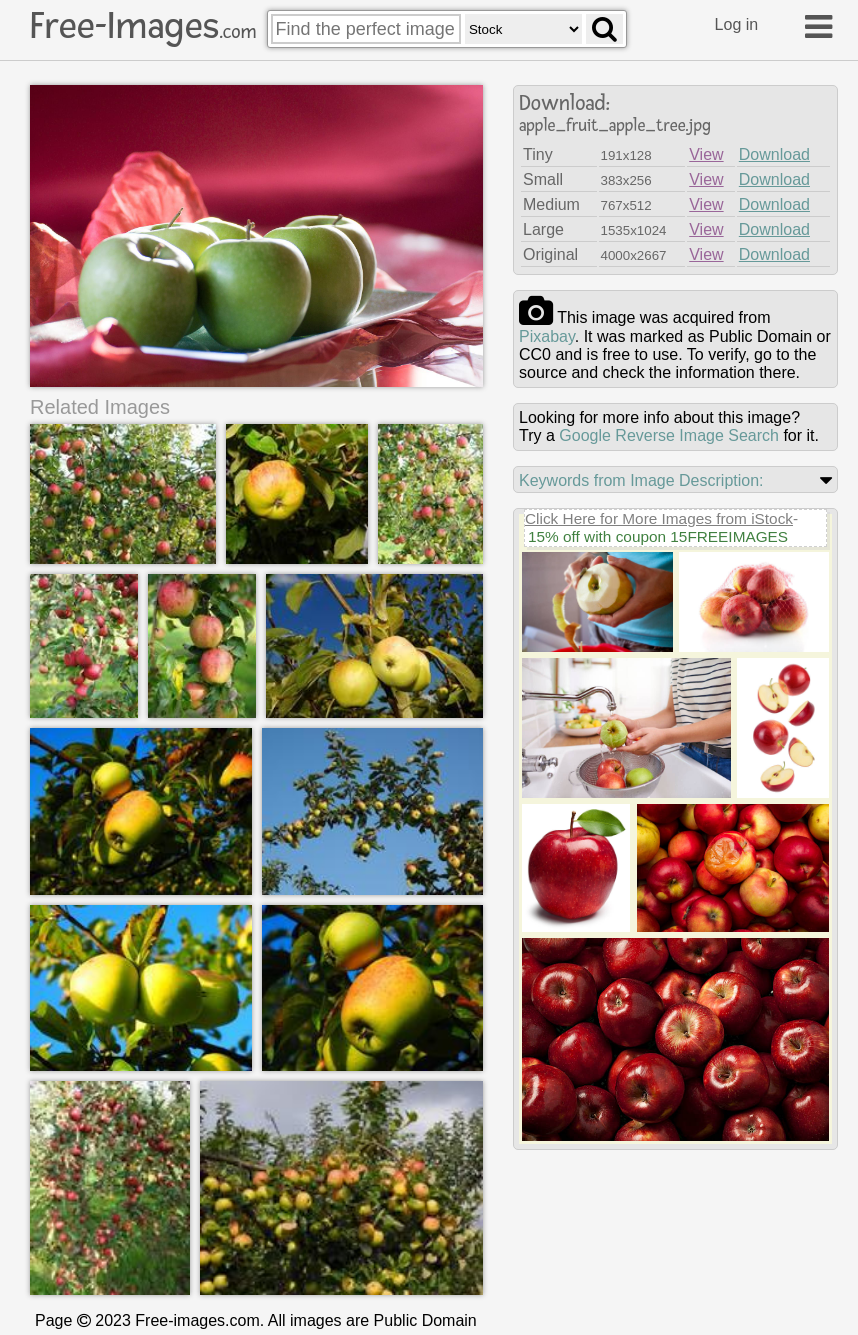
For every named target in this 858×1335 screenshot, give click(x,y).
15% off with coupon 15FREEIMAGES (658, 536)
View (706, 154)
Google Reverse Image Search (669, 435)
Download (774, 154)
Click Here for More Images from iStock (659, 518)
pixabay (547, 336)
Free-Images (143, 26)
